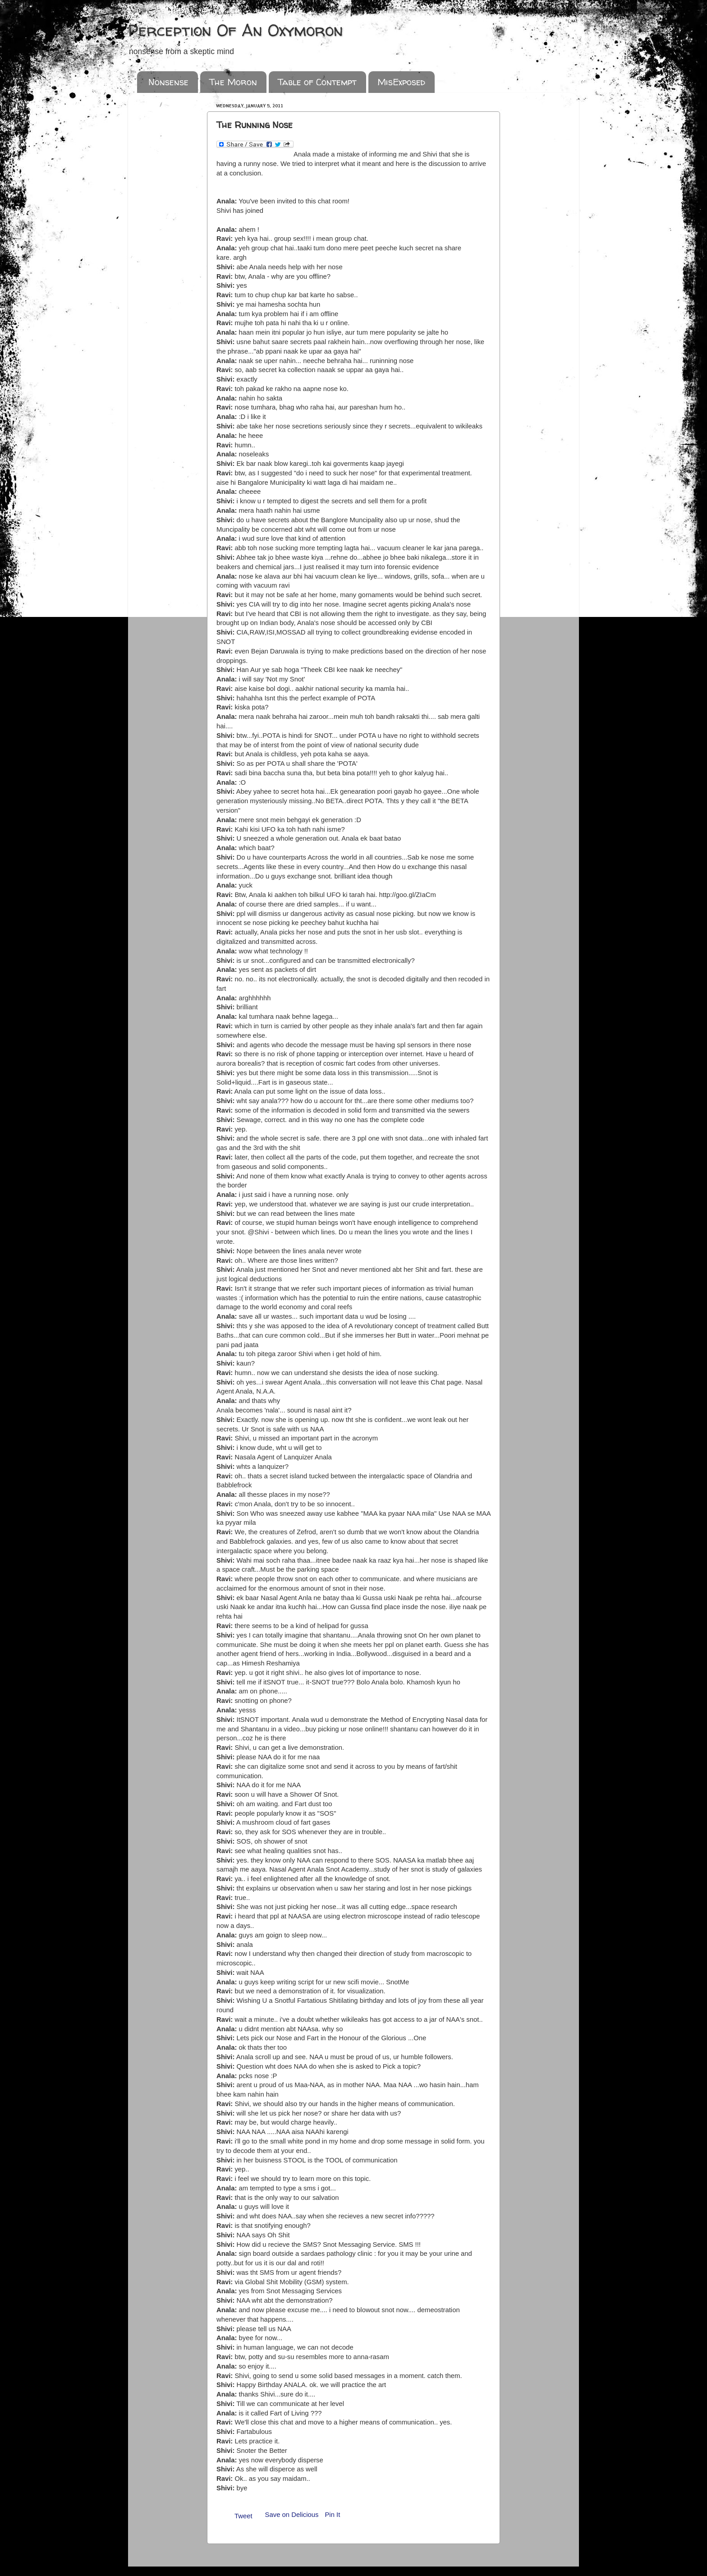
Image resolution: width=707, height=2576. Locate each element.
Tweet (243, 2516)
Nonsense (168, 82)
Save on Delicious (292, 2514)
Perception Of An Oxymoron (235, 30)
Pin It (332, 2514)
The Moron (233, 82)
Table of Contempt (317, 82)
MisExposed (401, 82)
